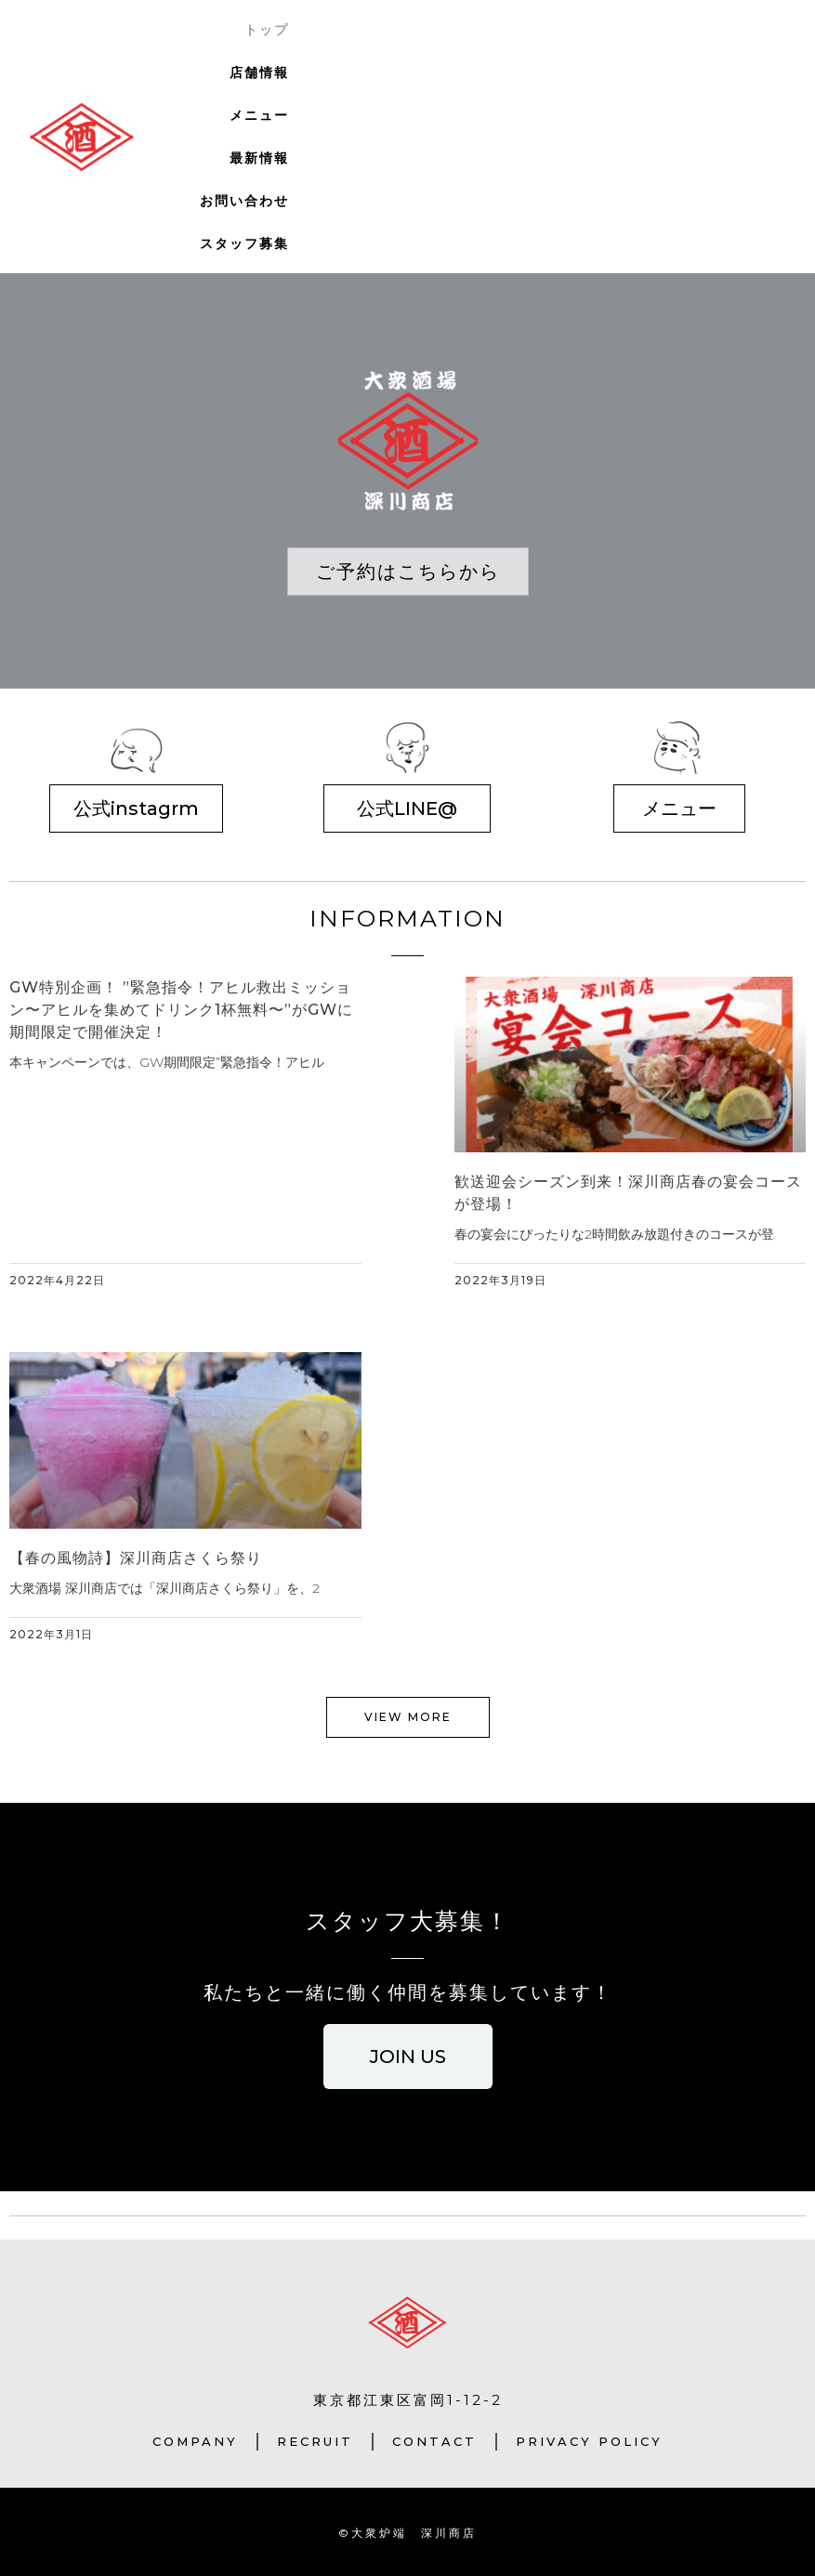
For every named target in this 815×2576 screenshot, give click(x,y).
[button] (408, 571)
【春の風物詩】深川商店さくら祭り (135, 1558)
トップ (266, 29)
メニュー (259, 115)
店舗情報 (259, 72)
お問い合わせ (244, 200)
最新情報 (259, 158)
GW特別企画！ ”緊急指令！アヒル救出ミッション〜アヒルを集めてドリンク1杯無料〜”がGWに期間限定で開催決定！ (181, 1010)
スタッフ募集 (244, 243)
